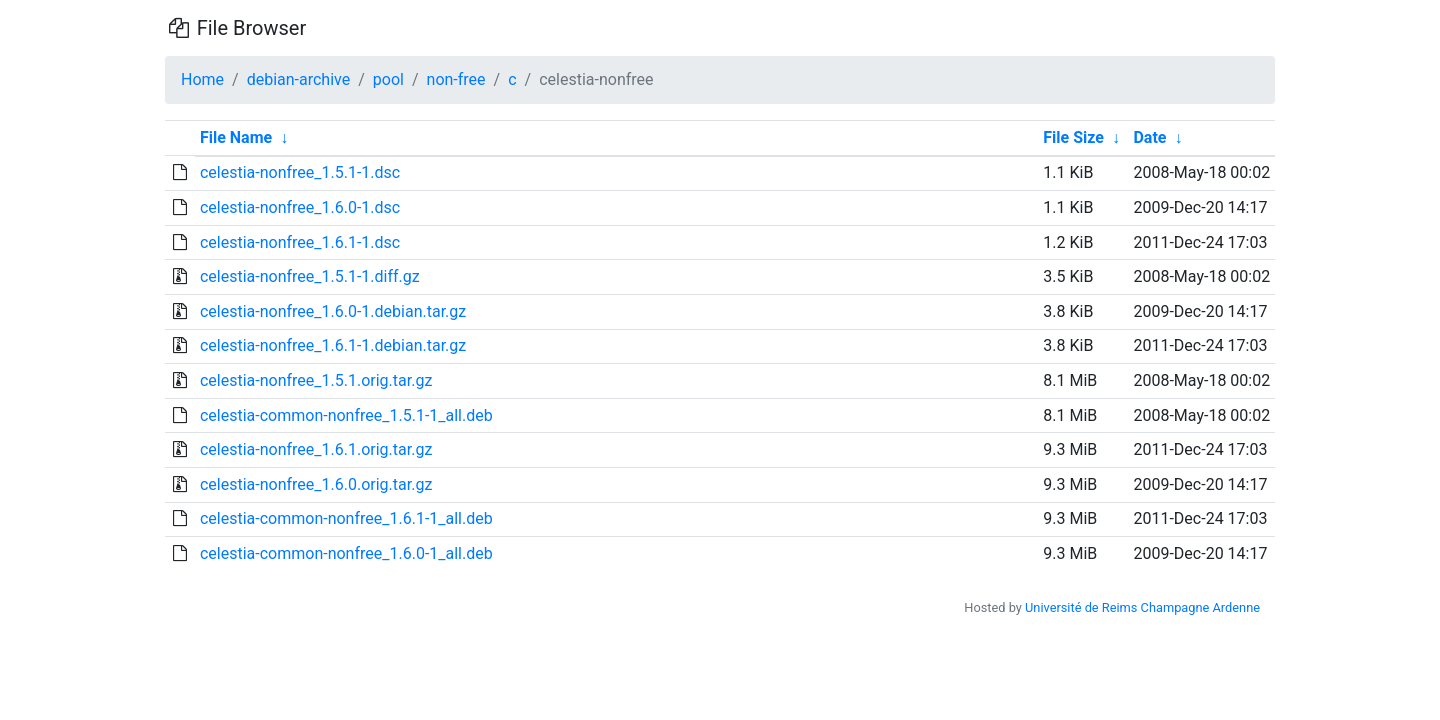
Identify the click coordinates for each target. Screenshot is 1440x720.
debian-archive (299, 79)
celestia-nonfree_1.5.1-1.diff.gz (310, 276)
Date (1149, 137)
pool (388, 79)
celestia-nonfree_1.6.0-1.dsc (300, 207)
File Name (236, 137)
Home (202, 79)
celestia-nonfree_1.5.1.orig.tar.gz (316, 380)
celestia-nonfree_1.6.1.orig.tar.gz (316, 449)
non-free (456, 79)
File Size (1073, 137)
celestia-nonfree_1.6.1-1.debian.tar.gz (333, 345)
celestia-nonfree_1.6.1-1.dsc (300, 242)
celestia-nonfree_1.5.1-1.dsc (300, 172)
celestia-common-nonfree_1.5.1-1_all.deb (346, 415)
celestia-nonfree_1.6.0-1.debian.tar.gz (333, 311)
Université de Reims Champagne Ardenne (1142, 607)
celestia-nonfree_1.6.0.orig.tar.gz (316, 484)
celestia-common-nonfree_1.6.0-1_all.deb (346, 553)
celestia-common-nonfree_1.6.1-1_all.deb (346, 518)
